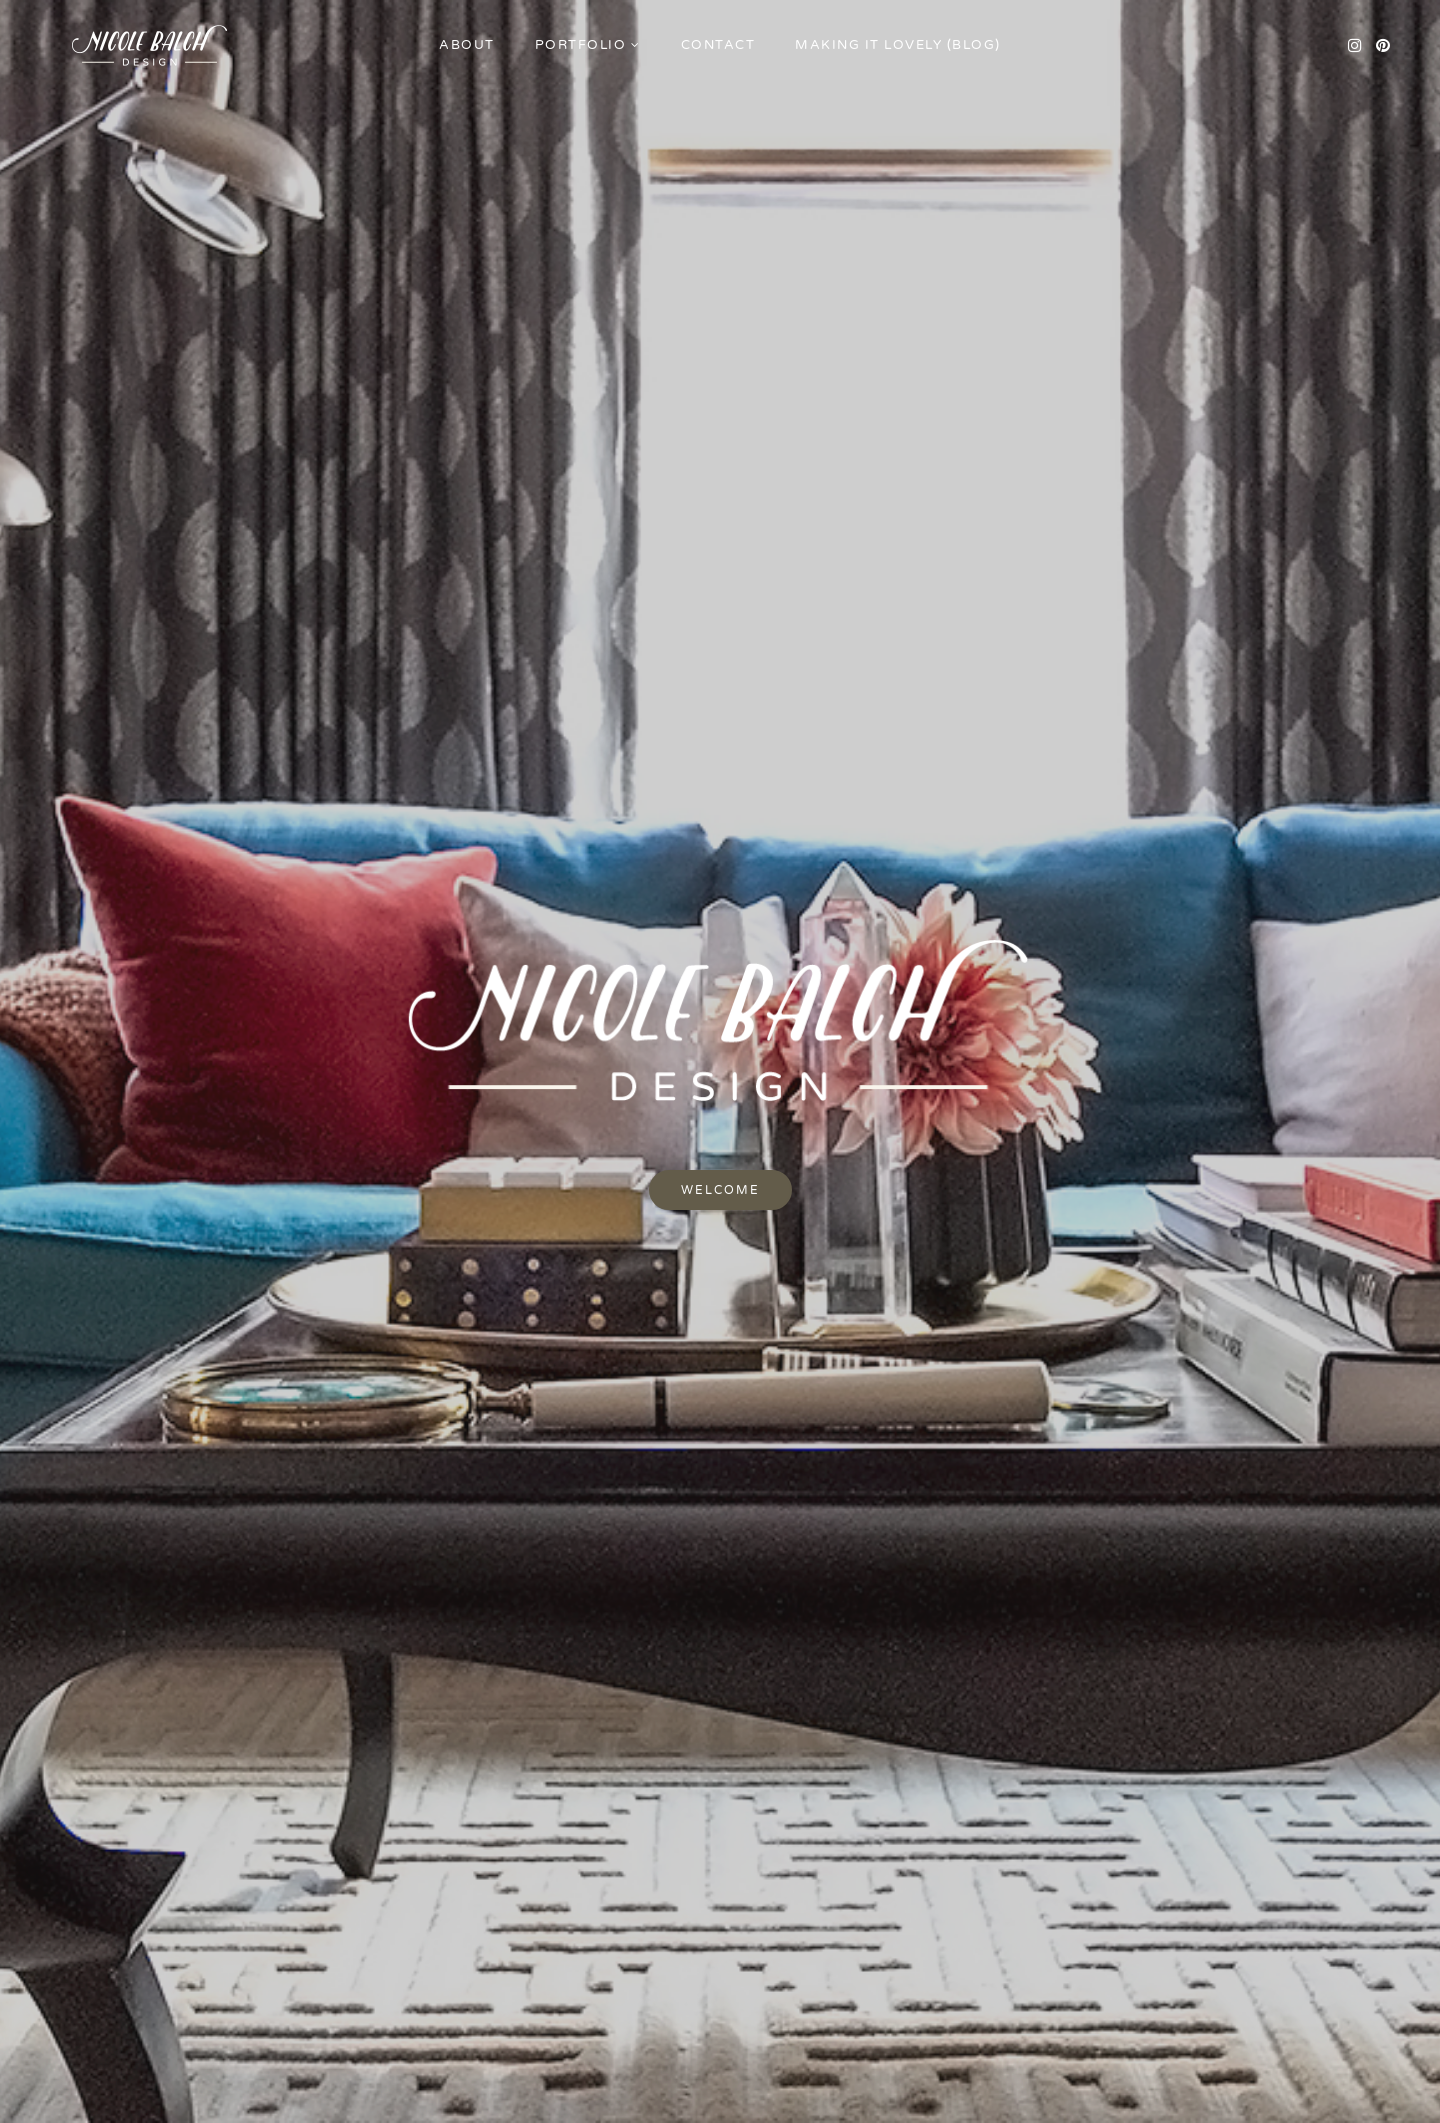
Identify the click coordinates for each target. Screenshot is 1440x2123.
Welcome (720, 1190)
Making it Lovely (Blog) (898, 45)
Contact (718, 45)
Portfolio (581, 45)
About (467, 45)
